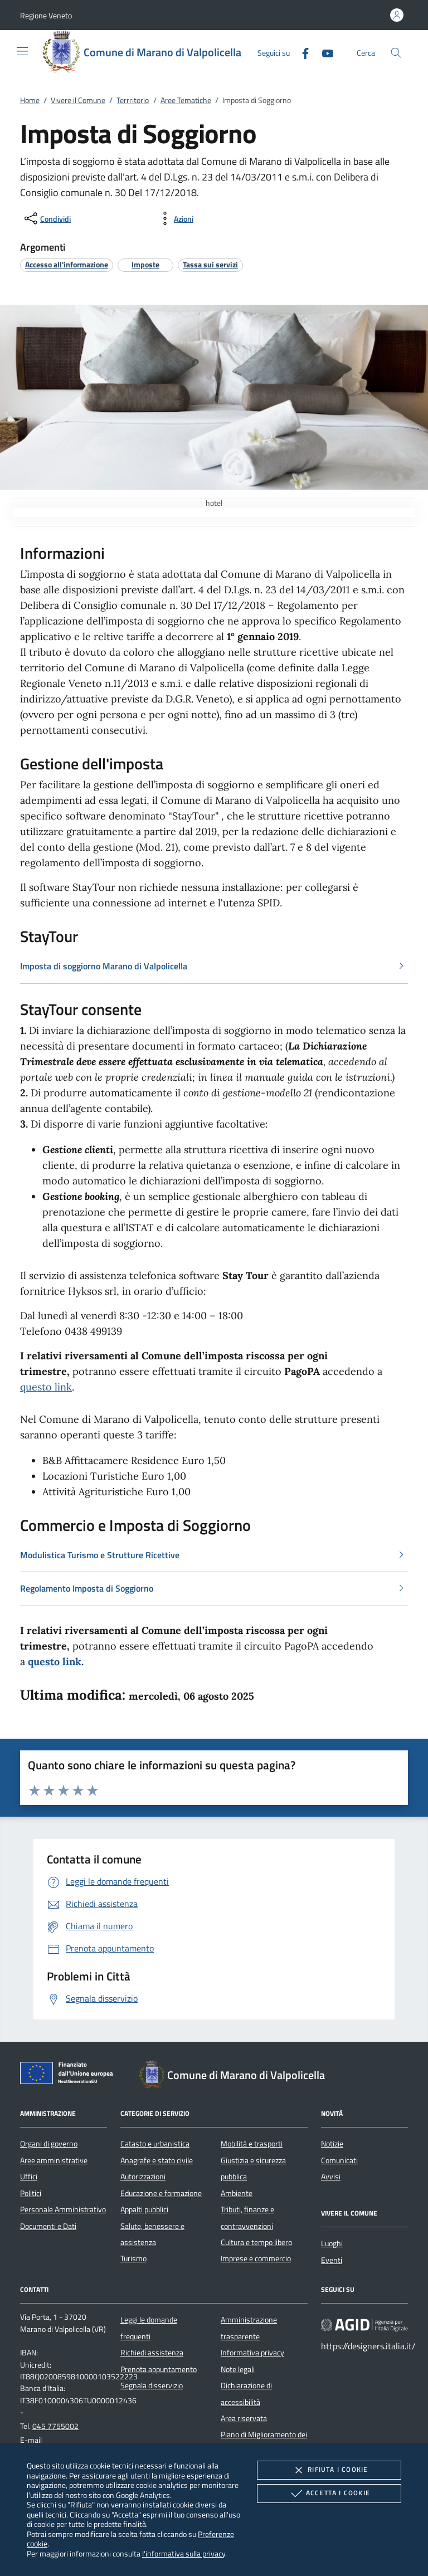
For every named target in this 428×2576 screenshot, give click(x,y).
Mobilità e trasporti (252, 2144)
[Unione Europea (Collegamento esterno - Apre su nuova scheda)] (69, 2075)
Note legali (238, 2369)
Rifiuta (329, 2470)
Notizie (332, 2144)
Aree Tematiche (185, 100)
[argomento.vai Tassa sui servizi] (210, 264)
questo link (46, 1386)
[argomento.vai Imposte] (145, 264)
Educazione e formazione (161, 2193)
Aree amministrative (53, 2160)
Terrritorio (132, 100)
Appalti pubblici (144, 2209)
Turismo (133, 2258)
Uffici (28, 2176)
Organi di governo (48, 2144)
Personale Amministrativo (63, 2209)
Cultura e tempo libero (256, 2242)
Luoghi (332, 2243)
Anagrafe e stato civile (156, 2160)
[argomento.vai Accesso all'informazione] (66, 264)
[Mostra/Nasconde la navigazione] (22, 51)
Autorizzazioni (143, 2176)
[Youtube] (323, 52)
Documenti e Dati (48, 2226)
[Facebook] (301, 52)
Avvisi (331, 2176)
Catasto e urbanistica (154, 2144)
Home (30, 100)
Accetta (329, 2493)
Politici (30, 2193)
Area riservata (244, 2418)
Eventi (331, 2260)
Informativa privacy (252, 2352)
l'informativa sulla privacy (183, 2553)
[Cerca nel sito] (396, 53)
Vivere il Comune (78, 100)
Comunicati (339, 2160)
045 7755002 (55, 2426)
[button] (46, 15)
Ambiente (236, 2193)
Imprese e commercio (256, 2258)
